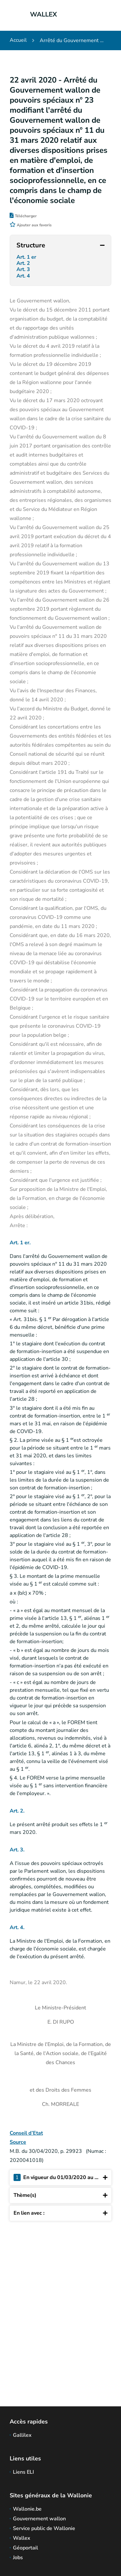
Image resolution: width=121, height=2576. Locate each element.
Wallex (21, 2538)
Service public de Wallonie (44, 2528)
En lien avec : (60, 2213)
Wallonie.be (27, 2509)
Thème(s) (60, 2195)
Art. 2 (23, 263)
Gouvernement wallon (39, 2518)
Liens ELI (23, 2472)
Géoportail (25, 2548)
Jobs (18, 2557)
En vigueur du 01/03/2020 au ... (60, 2177)
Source (18, 2142)
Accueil (18, 40)
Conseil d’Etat (26, 2133)
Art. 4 (23, 276)
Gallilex (22, 2435)
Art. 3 (23, 269)
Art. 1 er (26, 257)
